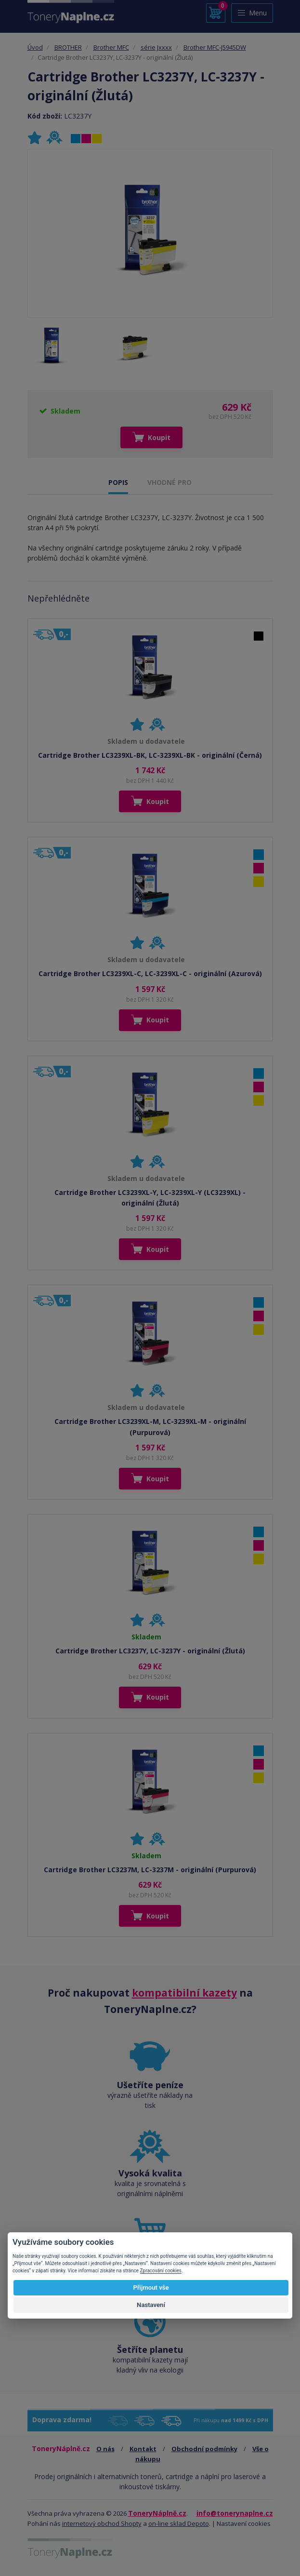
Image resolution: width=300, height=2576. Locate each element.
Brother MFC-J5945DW (214, 47)
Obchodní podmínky (204, 2448)
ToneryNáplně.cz (157, 2513)
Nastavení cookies (244, 2523)
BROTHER (68, 47)
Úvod (35, 47)
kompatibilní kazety (184, 1992)
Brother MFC (111, 47)
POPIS (118, 482)
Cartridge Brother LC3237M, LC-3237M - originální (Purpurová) (150, 1869)
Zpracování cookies (161, 2270)
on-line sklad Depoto (178, 2523)
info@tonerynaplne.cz (234, 2513)
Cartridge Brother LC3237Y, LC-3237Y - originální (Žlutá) (150, 1650)
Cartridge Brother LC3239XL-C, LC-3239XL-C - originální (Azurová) (150, 973)
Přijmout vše (151, 2287)
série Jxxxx (156, 47)
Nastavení (151, 2304)
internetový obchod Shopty (102, 2523)
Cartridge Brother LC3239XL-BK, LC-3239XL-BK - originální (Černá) (150, 755)
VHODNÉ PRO (169, 482)
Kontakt (143, 2448)
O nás (105, 2448)
